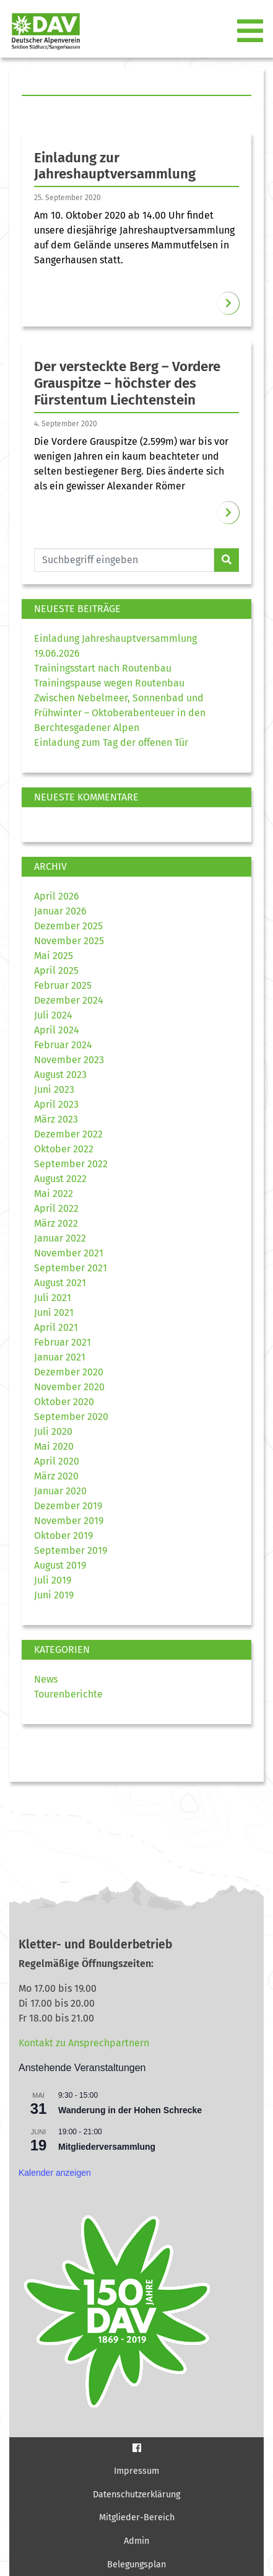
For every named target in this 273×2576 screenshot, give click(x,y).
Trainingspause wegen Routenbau (109, 683)
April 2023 (56, 1104)
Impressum (136, 2471)
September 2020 (71, 1416)
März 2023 (56, 1119)
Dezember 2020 (68, 1372)
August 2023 (60, 1074)
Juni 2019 (54, 1595)
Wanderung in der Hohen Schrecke (130, 2110)
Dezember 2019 (68, 1506)
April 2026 (56, 896)
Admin (136, 2541)
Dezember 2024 (68, 1000)
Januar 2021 (59, 1357)
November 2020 (69, 1387)
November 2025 (69, 941)
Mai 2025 (53, 956)
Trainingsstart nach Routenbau (102, 668)
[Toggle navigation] (251, 32)
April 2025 (56, 970)
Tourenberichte (68, 1694)
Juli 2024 (53, 1015)
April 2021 (56, 1327)
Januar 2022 (60, 1238)
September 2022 (71, 1164)
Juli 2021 (52, 1297)
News (46, 1679)
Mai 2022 (53, 1193)
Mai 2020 (54, 1446)
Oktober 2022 (63, 1149)
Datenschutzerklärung (136, 2494)
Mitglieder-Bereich (137, 2517)
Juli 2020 (53, 1431)
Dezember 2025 (68, 926)
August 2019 (60, 1565)
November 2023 (69, 1060)
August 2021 (60, 1283)
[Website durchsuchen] (124, 560)
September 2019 (70, 1550)
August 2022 (60, 1179)
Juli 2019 (52, 1580)
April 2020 (56, 1461)
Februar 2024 (63, 1045)
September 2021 (70, 1268)
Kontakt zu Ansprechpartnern (84, 2043)
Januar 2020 (60, 1491)
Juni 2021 (54, 1312)
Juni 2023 (54, 1089)
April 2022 (56, 1208)
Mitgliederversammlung (106, 2147)
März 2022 (56, 1223)
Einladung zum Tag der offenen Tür (111, 742)
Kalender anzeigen (55, 2173)
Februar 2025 (63, 985)
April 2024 (56, 1030)
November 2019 (68, 1521)
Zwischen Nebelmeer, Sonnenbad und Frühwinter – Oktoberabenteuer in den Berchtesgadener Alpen (120, 713)
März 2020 (56, 1476)
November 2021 (68, 1253)
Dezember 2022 (68, 1134)
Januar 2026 (60, 911)
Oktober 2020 (64, 1402)
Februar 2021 (62, 1342)
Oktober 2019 (63, 1535)
